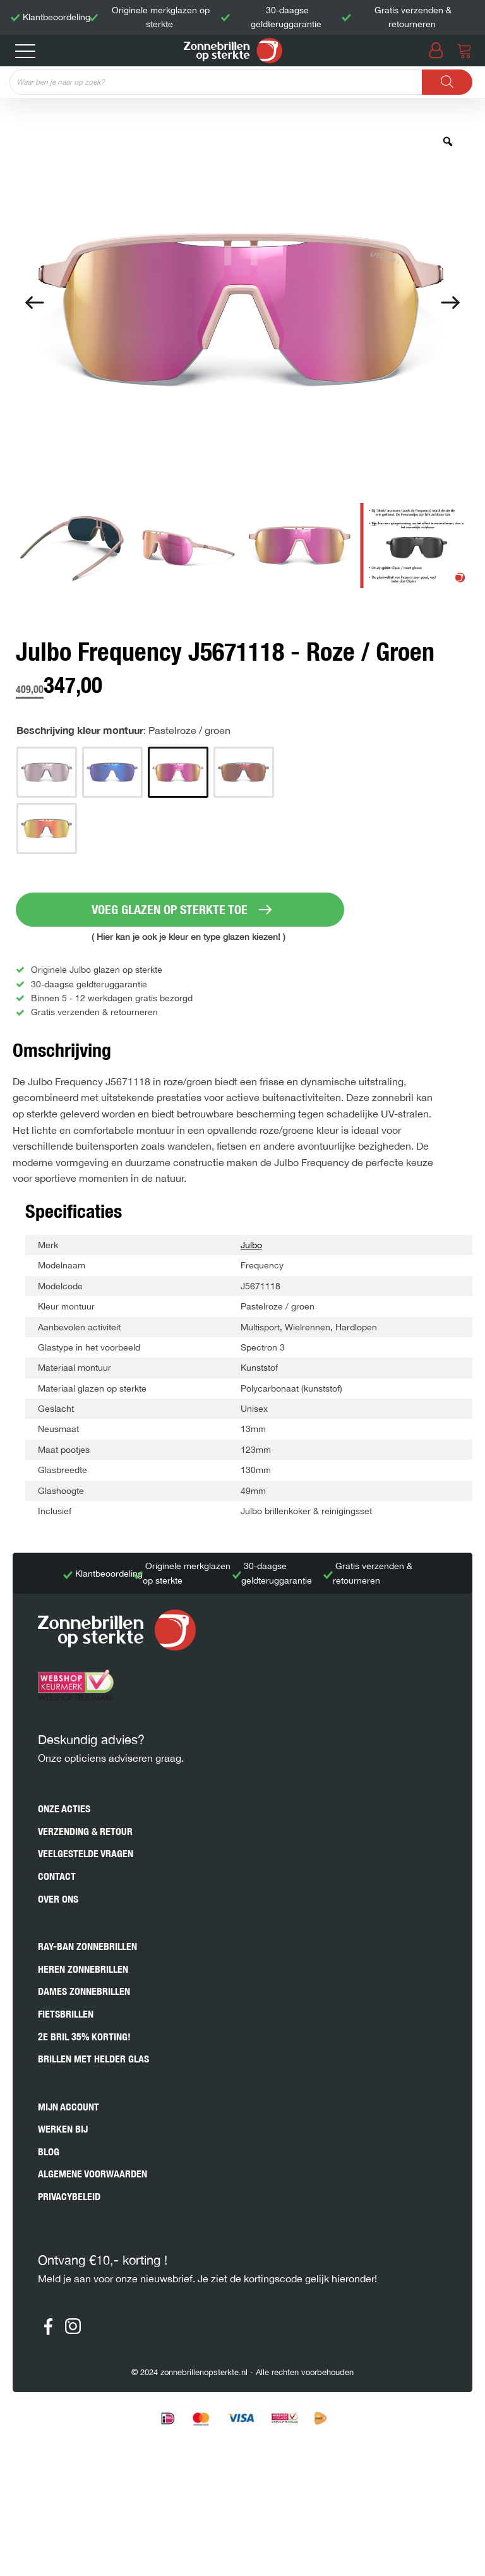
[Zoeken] (447, 82)
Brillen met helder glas (93, 2059)
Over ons (58, 1899)
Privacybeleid (69, 2197)
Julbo (251, 1245)
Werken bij (63, 2129)
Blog (48, 2152)
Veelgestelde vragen (85, 1854)
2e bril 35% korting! (84, 2037)
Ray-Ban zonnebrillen (87, 1947)
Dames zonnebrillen (84, 1991)
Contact (57, 1876)
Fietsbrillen (65, 2014)
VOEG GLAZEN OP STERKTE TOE (170, 909)
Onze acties (64, 1809)
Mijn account (68, 2107)
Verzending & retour (85, 1832)
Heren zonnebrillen (83, 1969)
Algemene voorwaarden (92, 2174)
